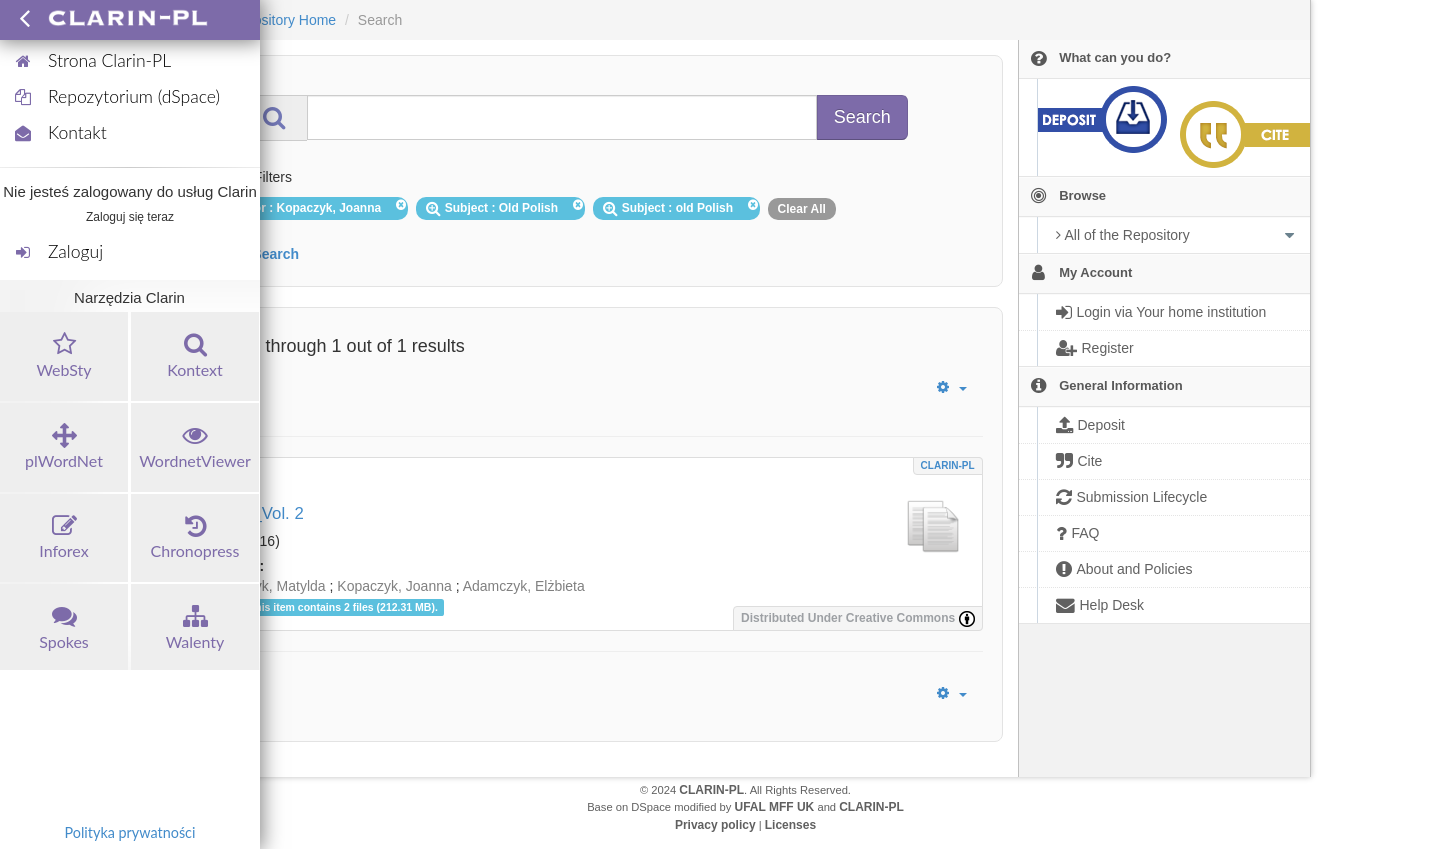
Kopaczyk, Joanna (394, 586)
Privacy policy (715, 825)
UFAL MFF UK (775, 807)
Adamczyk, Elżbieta (524, 586)
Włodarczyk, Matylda (261, 586)
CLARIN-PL (948, 465)
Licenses (790, 825)
